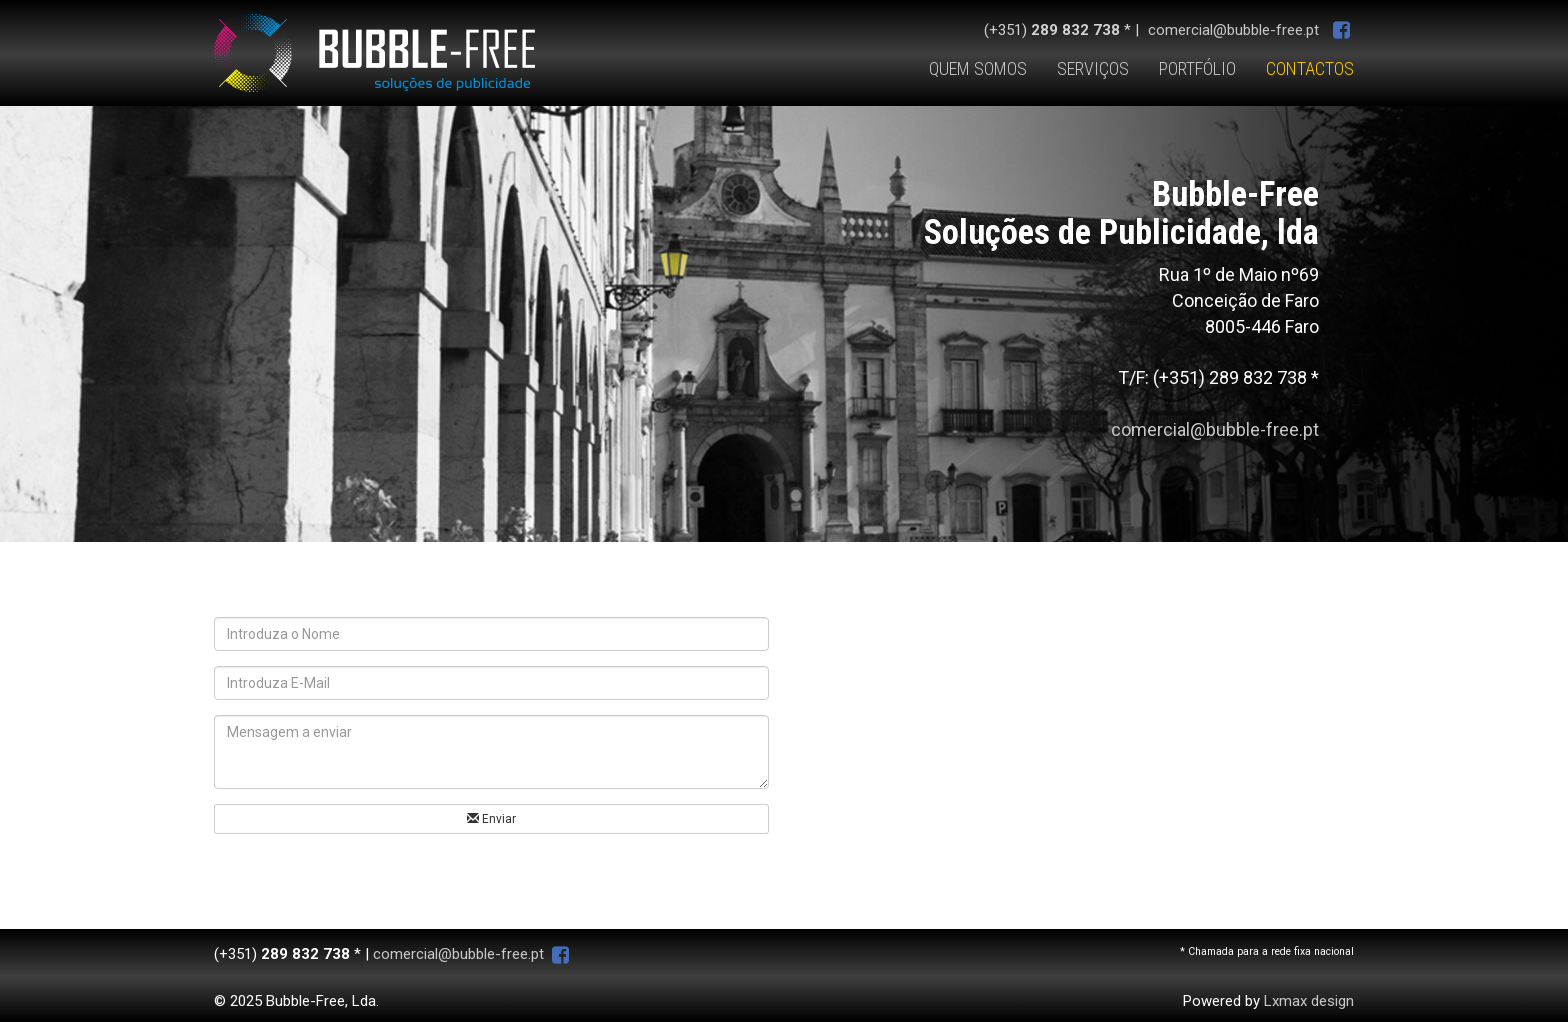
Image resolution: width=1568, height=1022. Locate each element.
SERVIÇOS (1093, 68)
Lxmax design (1309, 1001)
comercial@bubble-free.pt (1233, 30)
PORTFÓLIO (1197, 68)
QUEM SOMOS (978, 68)
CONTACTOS (1310, 68)
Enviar (491, 819)
